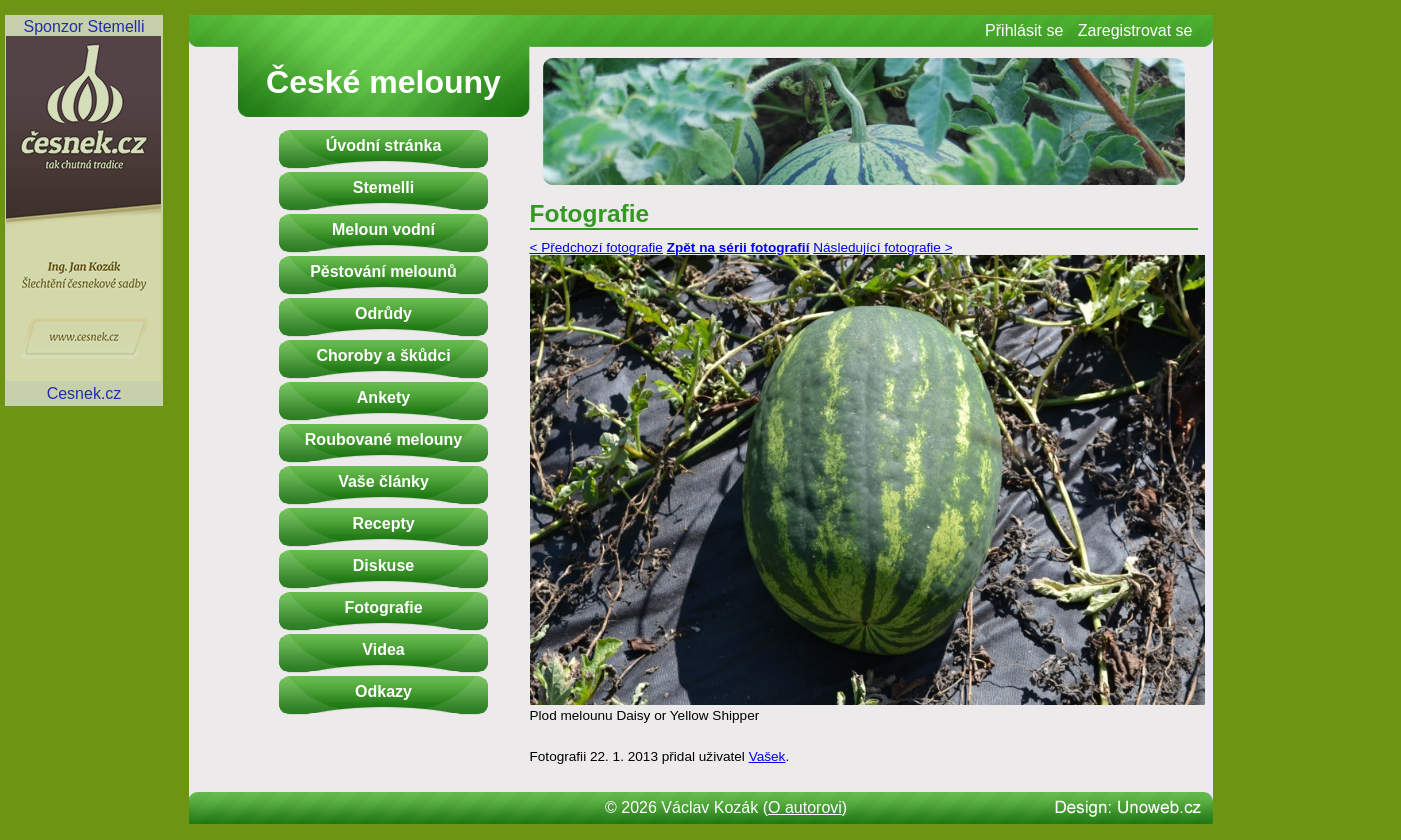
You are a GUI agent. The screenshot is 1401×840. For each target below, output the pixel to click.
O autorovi (805, 807)
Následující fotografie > (882, 247)
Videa (383, 649)
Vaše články (383, 481)
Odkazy (383, 691)
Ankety (383, 397)
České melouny (383, 82)
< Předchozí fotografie (596, 247)
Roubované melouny (383, 439)
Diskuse (383, 565)
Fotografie (383, 607)
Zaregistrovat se (1135, 30)
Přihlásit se (1024, 30)
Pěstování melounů (383, 271)
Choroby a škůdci (383, 355)
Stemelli (383, 187)
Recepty (383, 523)
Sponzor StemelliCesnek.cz (84, 210)
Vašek (767, 756)
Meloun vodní (383, 229)
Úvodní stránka (384, 145)
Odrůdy (383, 313)
